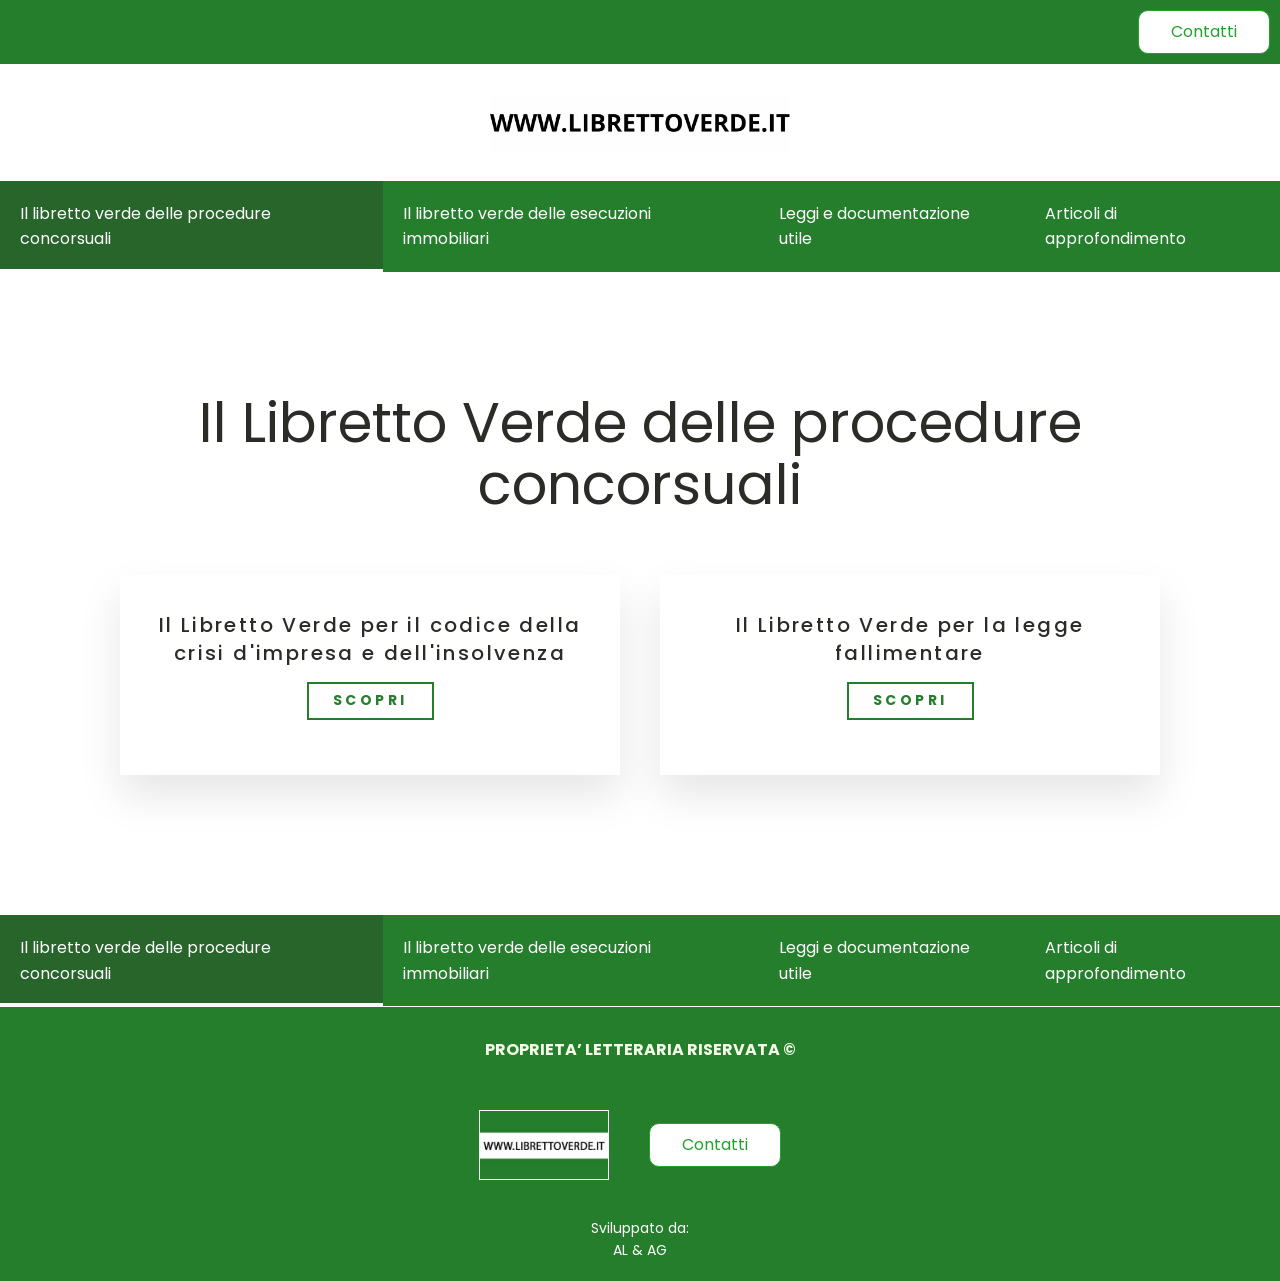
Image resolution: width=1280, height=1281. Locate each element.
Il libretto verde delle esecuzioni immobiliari (527, 226)
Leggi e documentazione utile (874, 226)
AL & (628, 1250)
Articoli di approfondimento (1115, 226)
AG (655, 1250)
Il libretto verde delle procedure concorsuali (145, 226)
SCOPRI (370, 700)
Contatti (1204, 31)
